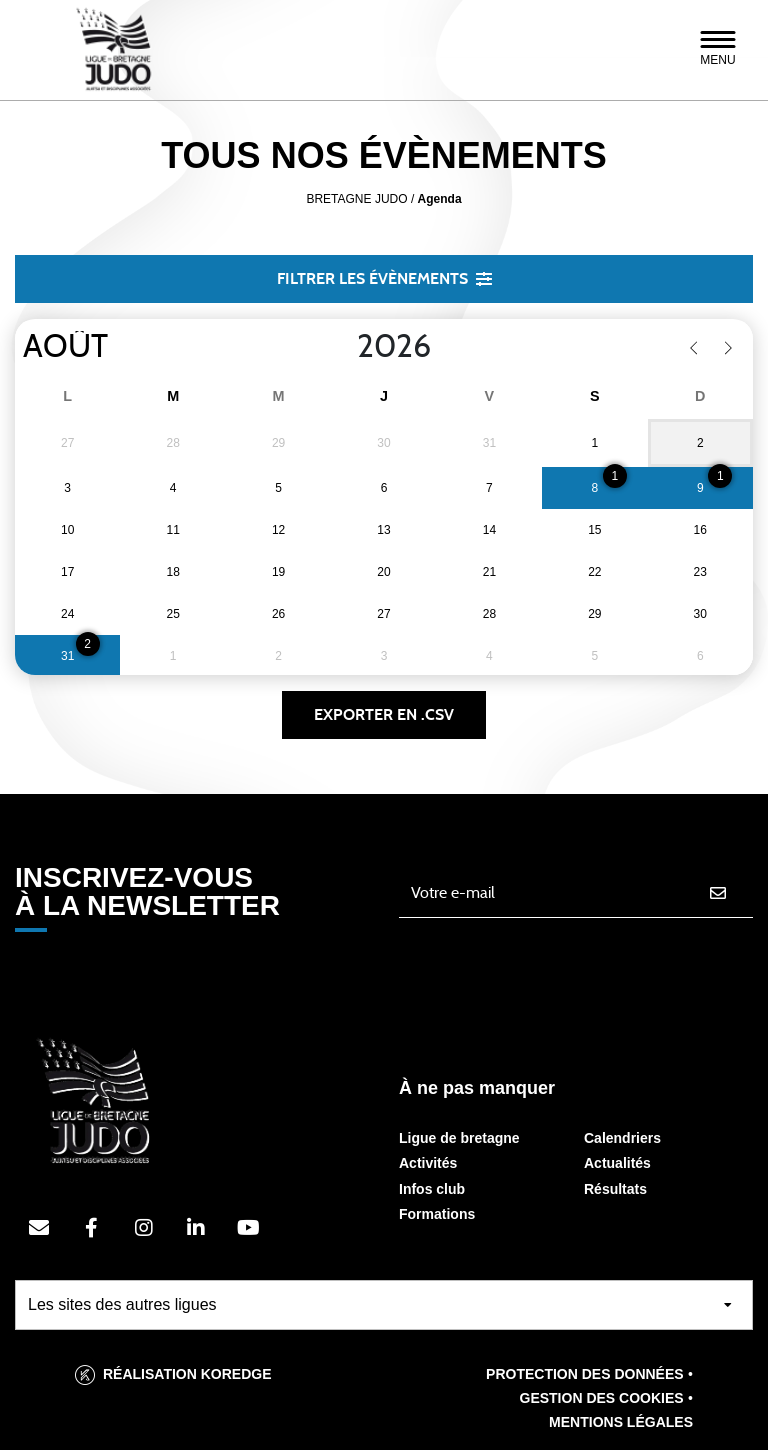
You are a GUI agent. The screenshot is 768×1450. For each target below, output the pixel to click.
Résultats (615, 1189)
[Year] (341, 347)
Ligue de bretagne (459, 1138)
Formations (437, 1214)
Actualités (617, 1163)
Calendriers (622, 1138)
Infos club (432, 1189)
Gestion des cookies (602, 1398)
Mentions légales (621, 1422)
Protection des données (585, 1374)
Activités (428, 1163)
